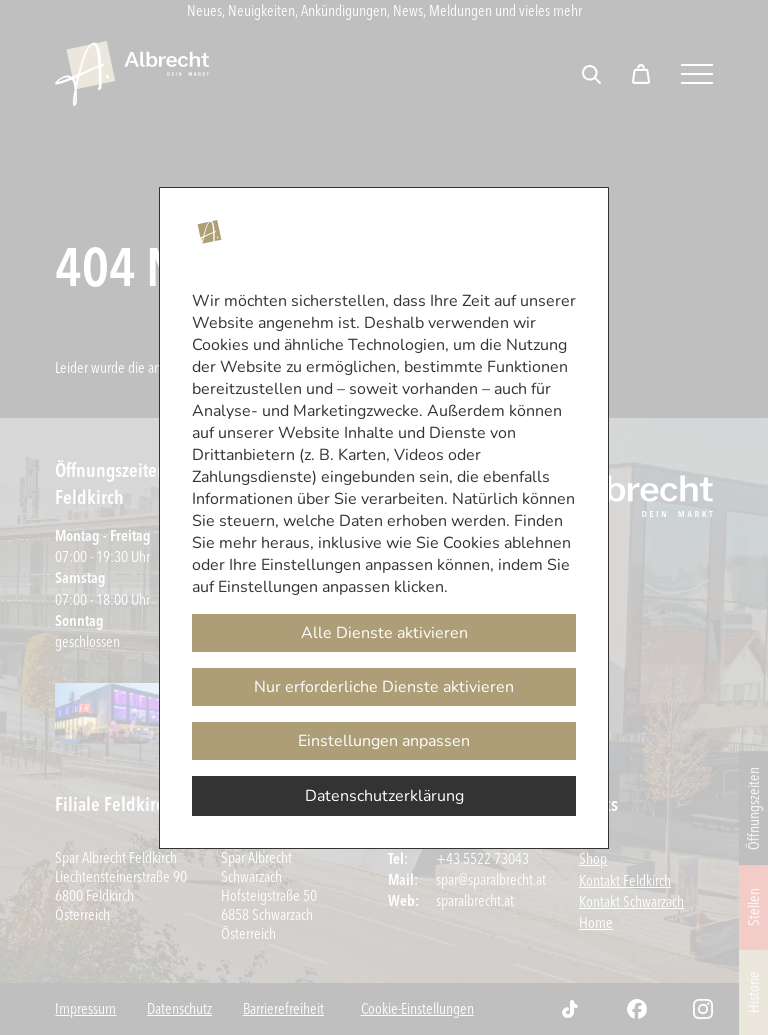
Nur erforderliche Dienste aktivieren (384, 687)
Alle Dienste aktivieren (384, 633)
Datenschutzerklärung (384, 796)
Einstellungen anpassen (384, 741)
